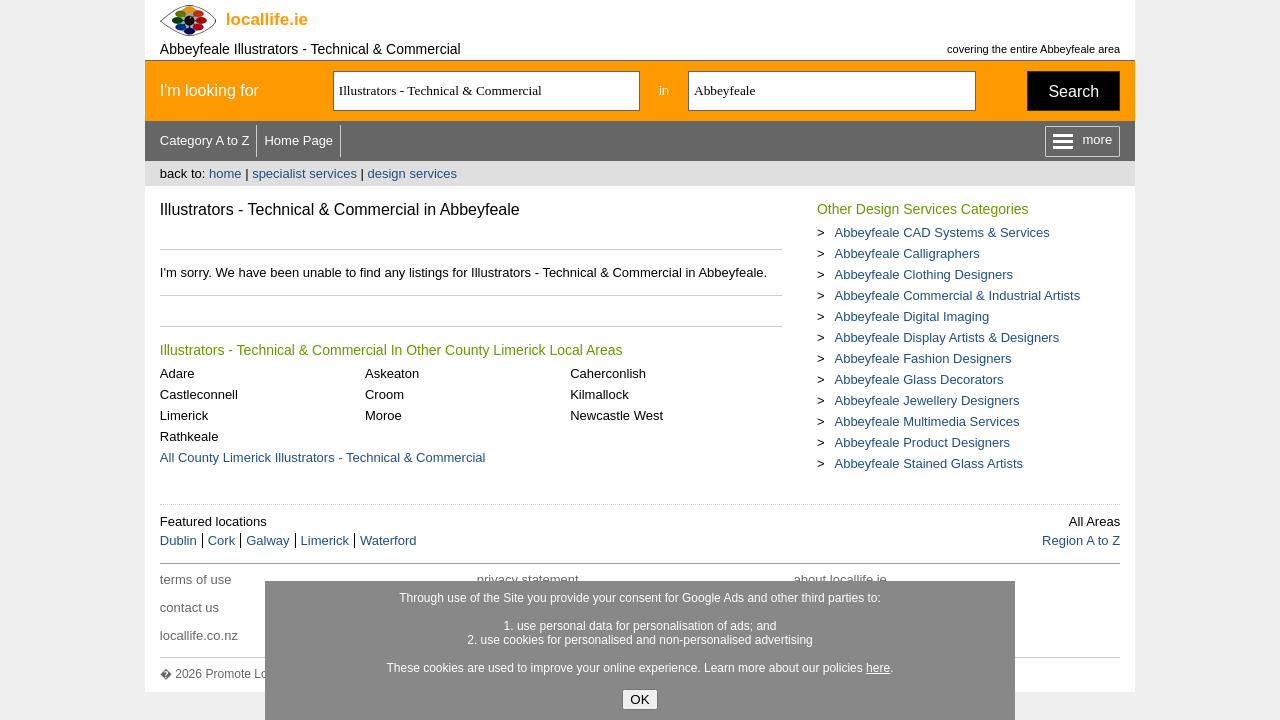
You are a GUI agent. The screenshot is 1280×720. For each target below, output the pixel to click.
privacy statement (528, 579)
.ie (267, 19)
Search (1073, 91)
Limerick (184, 415)
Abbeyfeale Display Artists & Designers (946, 337)
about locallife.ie (840, 579)
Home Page (298, 140)
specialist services (304, 173)
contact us (189, 607)
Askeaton (392, 373)
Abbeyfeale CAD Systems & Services (941, 232)
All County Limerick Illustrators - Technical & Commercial (323, 457)
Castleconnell (199, 394)
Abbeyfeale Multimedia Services (926, 421)
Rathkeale (189, 436)
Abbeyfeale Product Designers (922, 442)
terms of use (196, 579)
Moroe (383, 415)
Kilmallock (599, 394)
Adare (177, 373)
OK (639, 699)
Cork (221, 540)
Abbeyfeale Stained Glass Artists (928, 463)
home (225, 173)
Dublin (178, 540)
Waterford (388, 540)
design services (413, 173)
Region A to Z (1081, 540)
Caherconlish (608, 373)
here (878, 668)
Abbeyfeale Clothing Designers (923, 274)
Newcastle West (616, 415)
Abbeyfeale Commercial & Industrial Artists (957, 295)
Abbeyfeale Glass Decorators (918, 379)
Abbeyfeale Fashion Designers (922, 358)
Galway (267, 540)
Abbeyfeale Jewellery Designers (926, 400)
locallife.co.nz (199, 635)
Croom (384, 394)
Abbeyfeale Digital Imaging (911, 316)
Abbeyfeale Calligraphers (906, 253)
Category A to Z (205, 140)
